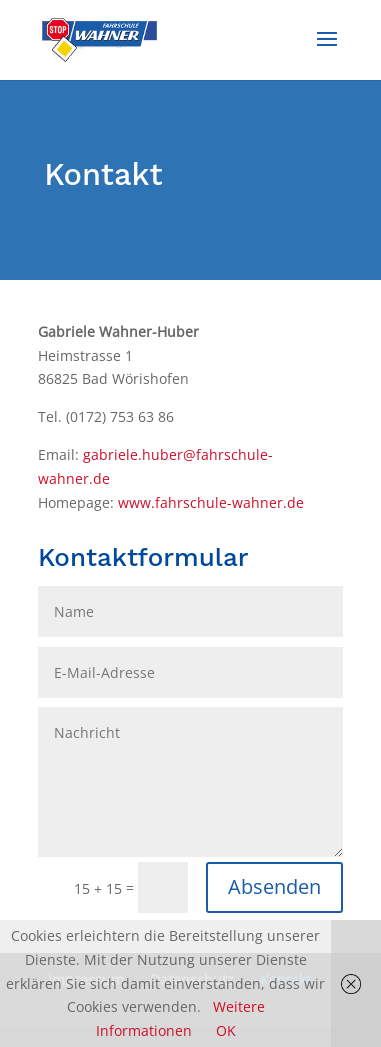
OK (226, 1030)
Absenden (274, 886)
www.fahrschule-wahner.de (211, 502)
